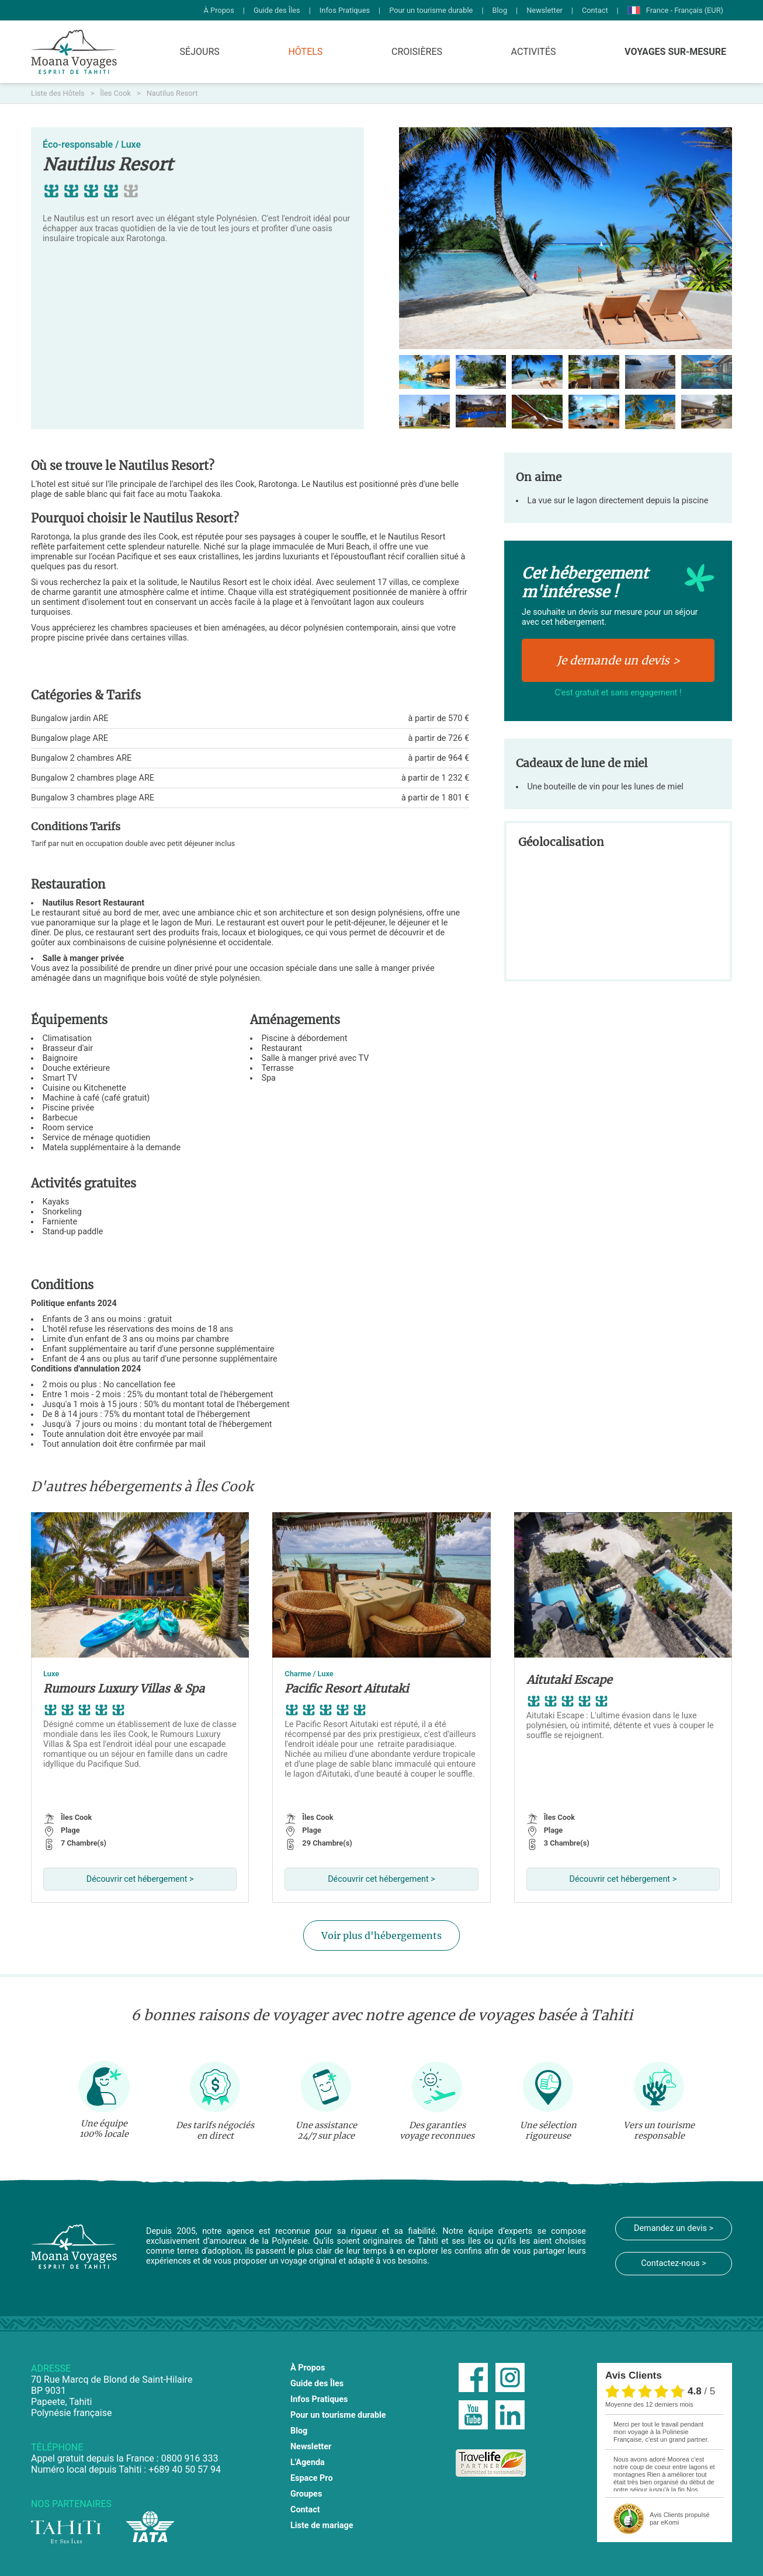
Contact (595, 10)
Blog (500, 10)
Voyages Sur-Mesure (675, 51)
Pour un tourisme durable (431, 10)
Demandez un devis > (673, 2228)
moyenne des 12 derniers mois (649, 2404)
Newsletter (544, 10)
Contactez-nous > (673, 2263)
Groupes (306, 2494)
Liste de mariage (321, 2525)
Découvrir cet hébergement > (140, 1879)
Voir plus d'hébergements (381, 1935)
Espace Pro (311, 2478)
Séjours (200, 51)
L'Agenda (307, 2462)
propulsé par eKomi (680, 2518)
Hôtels (305, 51)
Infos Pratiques (345, 10)
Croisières (416, 51)
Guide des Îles (277, 10)
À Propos (219, 10)
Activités (533, 51)
